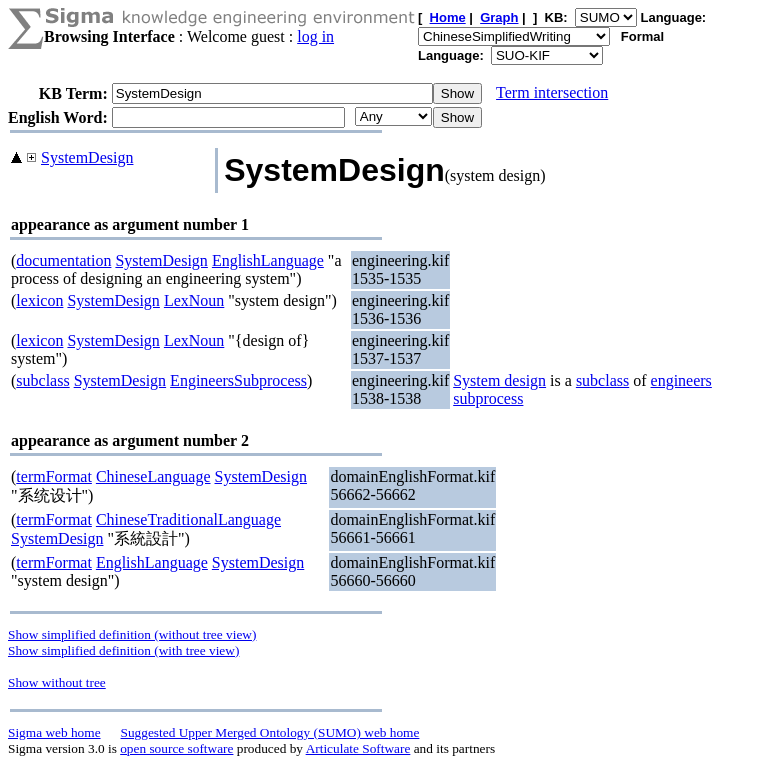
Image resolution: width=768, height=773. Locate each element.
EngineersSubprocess (238, 380)
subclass (42, 380)
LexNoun (194, 300)
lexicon (39, 300)
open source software (176, 748)
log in (315, 36)
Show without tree (57, 682)
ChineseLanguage (153, 476)
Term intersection (552, 92)
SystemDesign (87, 157)
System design (499, 380)
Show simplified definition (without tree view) (132, 634)
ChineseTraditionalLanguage (188, 519)
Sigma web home (54, 732)
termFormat (54, 476)
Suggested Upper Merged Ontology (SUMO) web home (270, 732)
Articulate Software (358, 748)
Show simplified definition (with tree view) (123, 650)
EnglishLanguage (268, 260)
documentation (63, 260)
